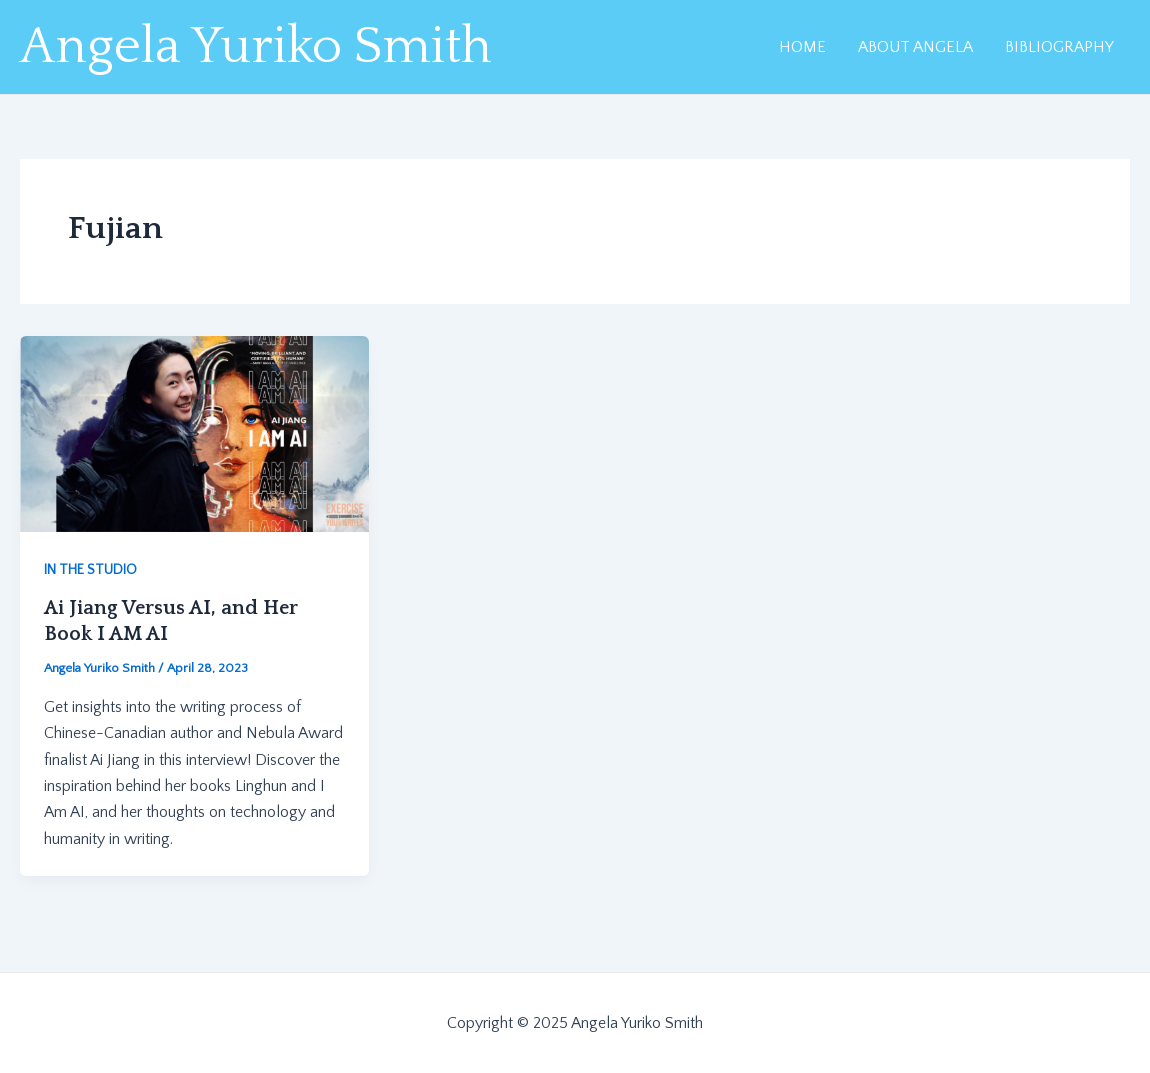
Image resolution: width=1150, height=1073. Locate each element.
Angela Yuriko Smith (256, 47)
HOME (802, 47)
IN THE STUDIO (90, 570)
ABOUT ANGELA (915, 47)
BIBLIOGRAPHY (1059, 47)
